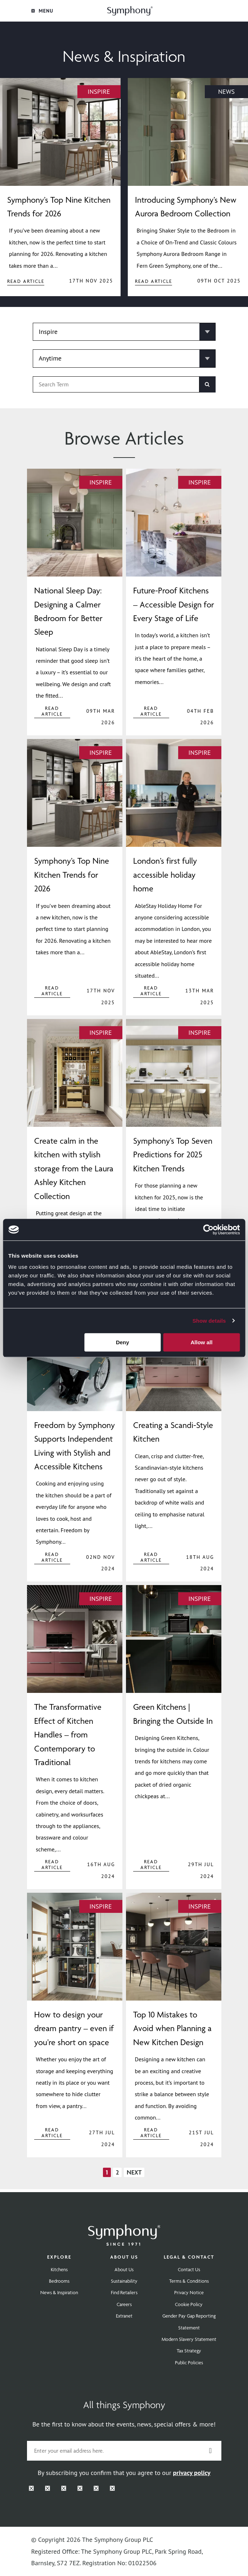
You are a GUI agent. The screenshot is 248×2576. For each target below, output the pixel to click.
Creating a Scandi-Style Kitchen (173, 1432)
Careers (124, 2304)
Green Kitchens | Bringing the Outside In (173, 1714)
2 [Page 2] (117, 2172)
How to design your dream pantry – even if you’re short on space (74, 2028)
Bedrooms (59, 2281)
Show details (209, 1321)
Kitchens (59, 2269)
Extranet (124, 2316)
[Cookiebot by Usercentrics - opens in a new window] (208, 1229)
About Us (124, 2257)
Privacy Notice (189, 2292)
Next (134, 2172)
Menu (42, 11)
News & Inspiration (59, 2292)
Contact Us (189, 2269)
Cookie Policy (189, 2304)
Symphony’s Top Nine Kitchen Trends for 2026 (59, 207)
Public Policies (189, 2362)
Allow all (201, 1342)
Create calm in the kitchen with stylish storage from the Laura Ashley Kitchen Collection (73, 1168)
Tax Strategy (189, 2351)
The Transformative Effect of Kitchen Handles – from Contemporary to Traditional (68, 1734)
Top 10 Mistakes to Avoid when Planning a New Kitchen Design (172, 2028)
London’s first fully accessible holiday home (165, 875)
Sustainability (124, 2281)
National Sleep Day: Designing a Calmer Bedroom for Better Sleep (68, 611)
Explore (59, 2257)
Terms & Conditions (189, 2281)
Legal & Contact (189, 2257)
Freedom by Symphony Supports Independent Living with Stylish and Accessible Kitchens (74, 1445)
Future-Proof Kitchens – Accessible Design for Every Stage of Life (173, 604)
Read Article (25, 281)
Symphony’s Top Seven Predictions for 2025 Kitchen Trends (172, 1155)
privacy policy (192, 2473)
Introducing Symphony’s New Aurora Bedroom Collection (185, 207)
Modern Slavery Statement (189, 2339)
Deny (122, 1342)
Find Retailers (124, 2292)
